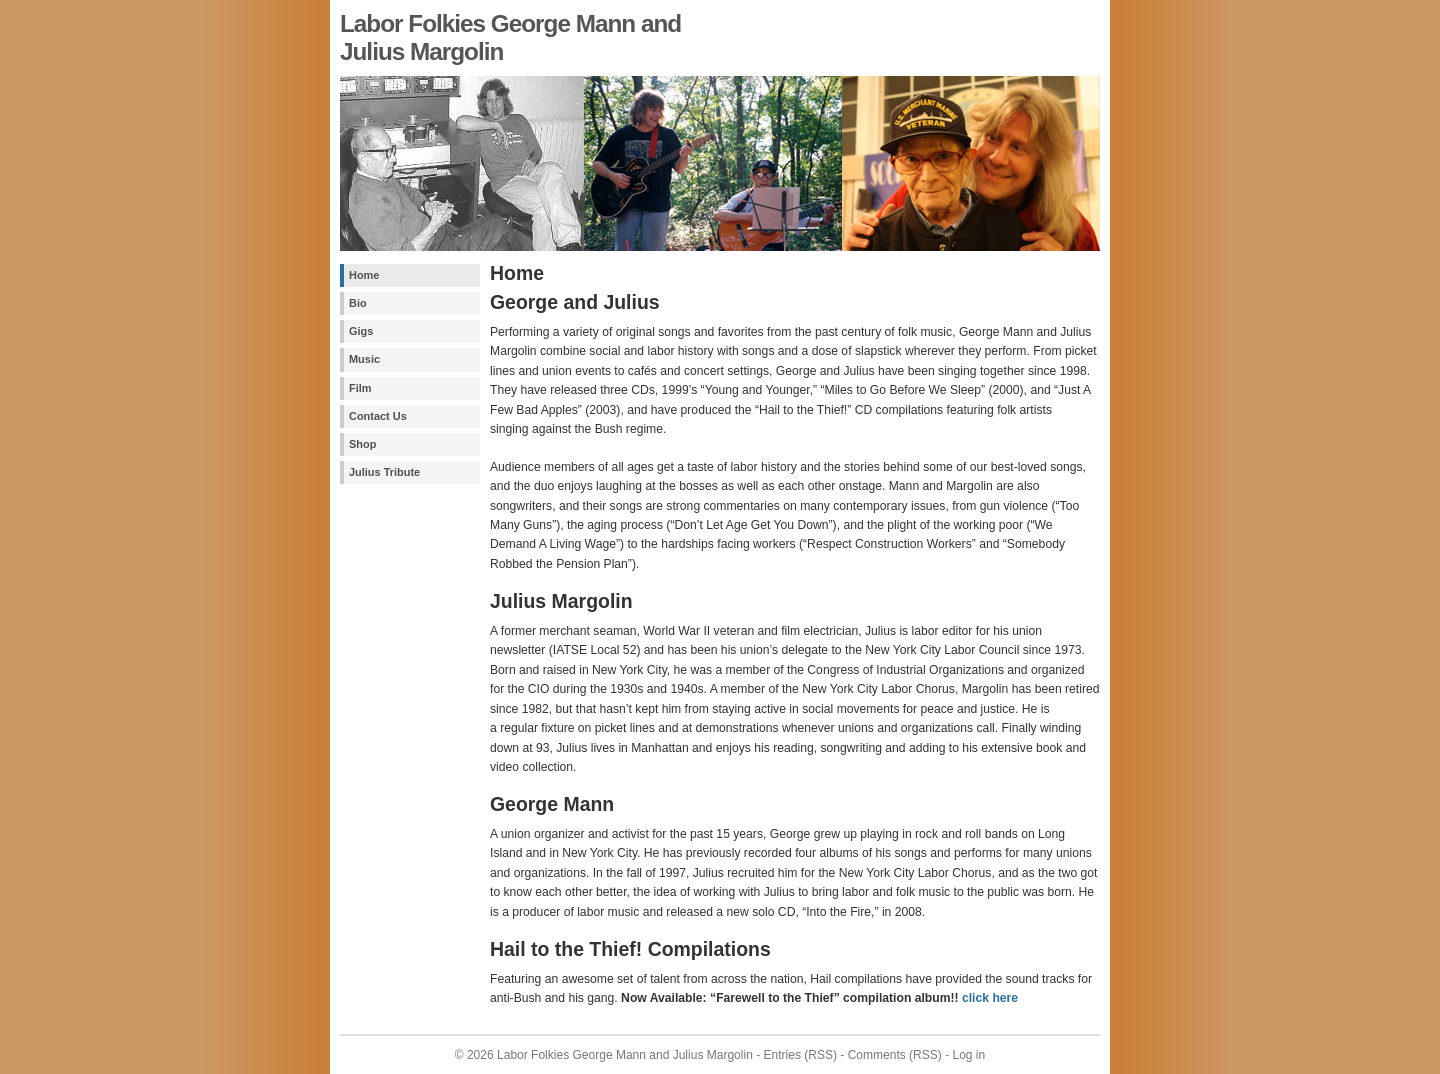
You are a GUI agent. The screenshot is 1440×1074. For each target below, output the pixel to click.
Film (360, 388)
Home (364, 275)
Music (364, 359)
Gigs (361, 331)
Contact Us (378, 416)
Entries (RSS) (800, 1055)
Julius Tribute (384, 472)
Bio (358, 303)
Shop (362, 444)
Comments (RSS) (895, 1055)
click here (990, 998)
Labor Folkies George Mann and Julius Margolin (625, 1055)
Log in (968, 1055)
